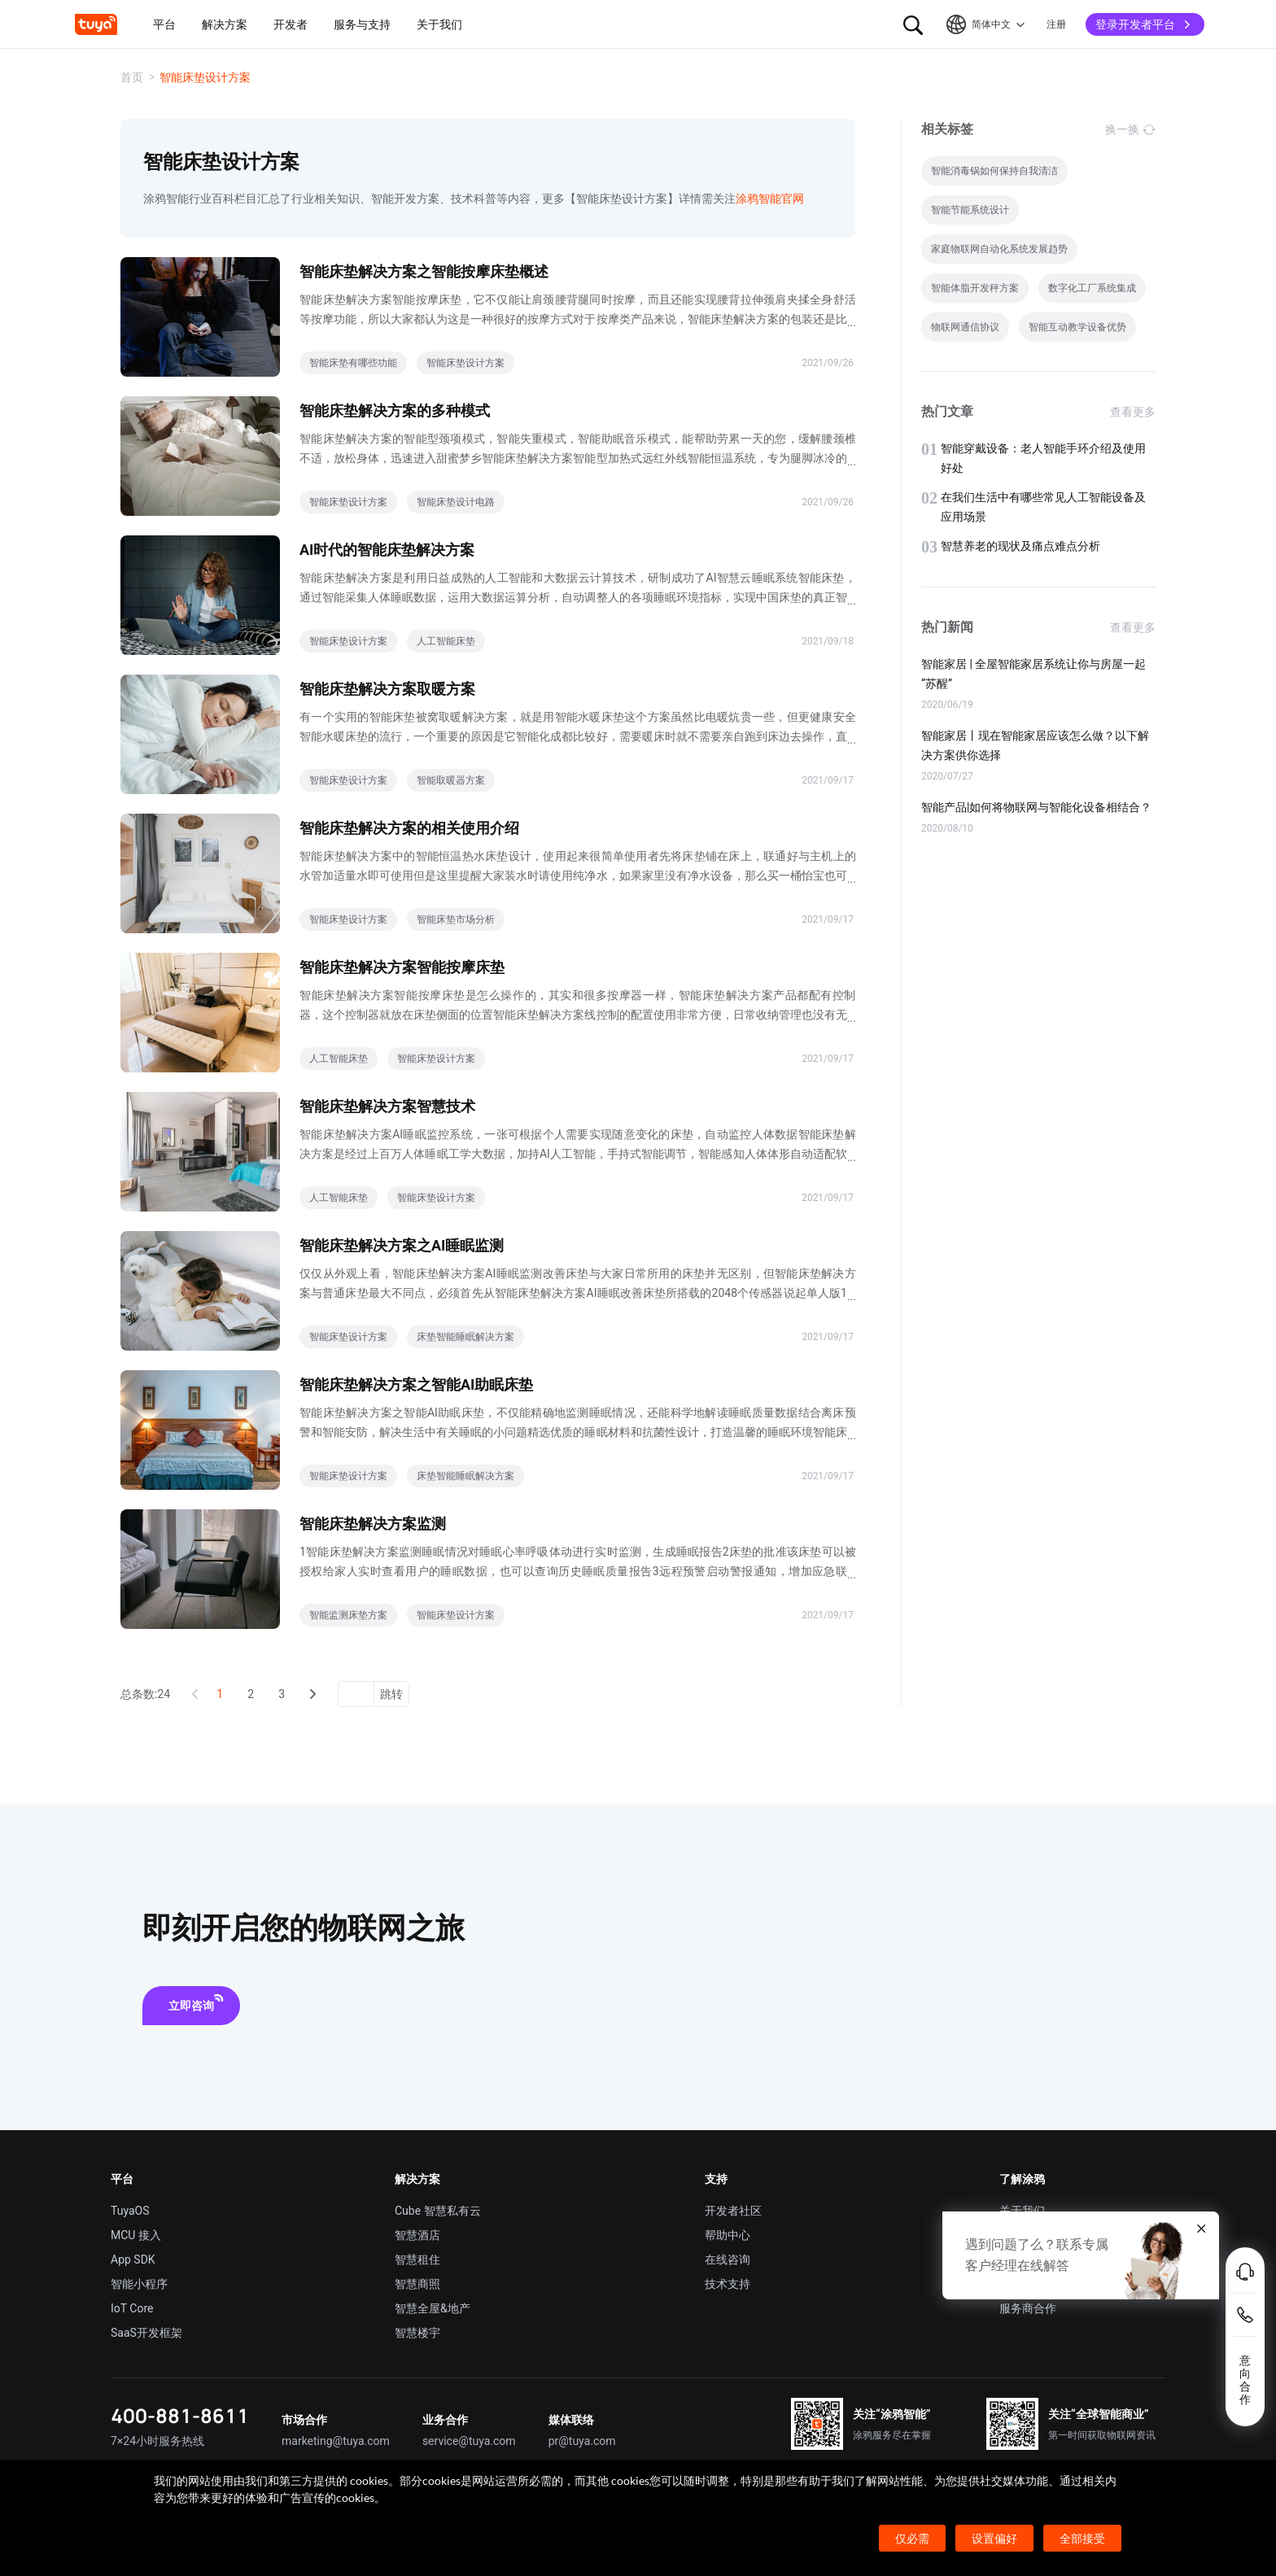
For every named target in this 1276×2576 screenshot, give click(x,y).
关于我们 (1022, 2210)
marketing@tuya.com (336, 2440)
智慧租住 (417, 2259)
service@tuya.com (469, 2440)
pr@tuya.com (582, 2440)
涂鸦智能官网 (770, 198)
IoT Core (132, 2308)
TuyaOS (130, 2210)
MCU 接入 (136, 2235)
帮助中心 (727, 2235)
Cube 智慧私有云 (438, 2210)
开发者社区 (733, 2210)
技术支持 (727, 2283)
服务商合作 (1027, 2308)
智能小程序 (139, 2283)
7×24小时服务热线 (157, 2440)
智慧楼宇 (417, 2332)
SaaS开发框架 (146, 2332)
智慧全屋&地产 (432, 2308)
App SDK (133, 2259)
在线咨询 (727, 2259)
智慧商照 (417, 2283)
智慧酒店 (417, 2235)
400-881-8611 (180, 2415)
